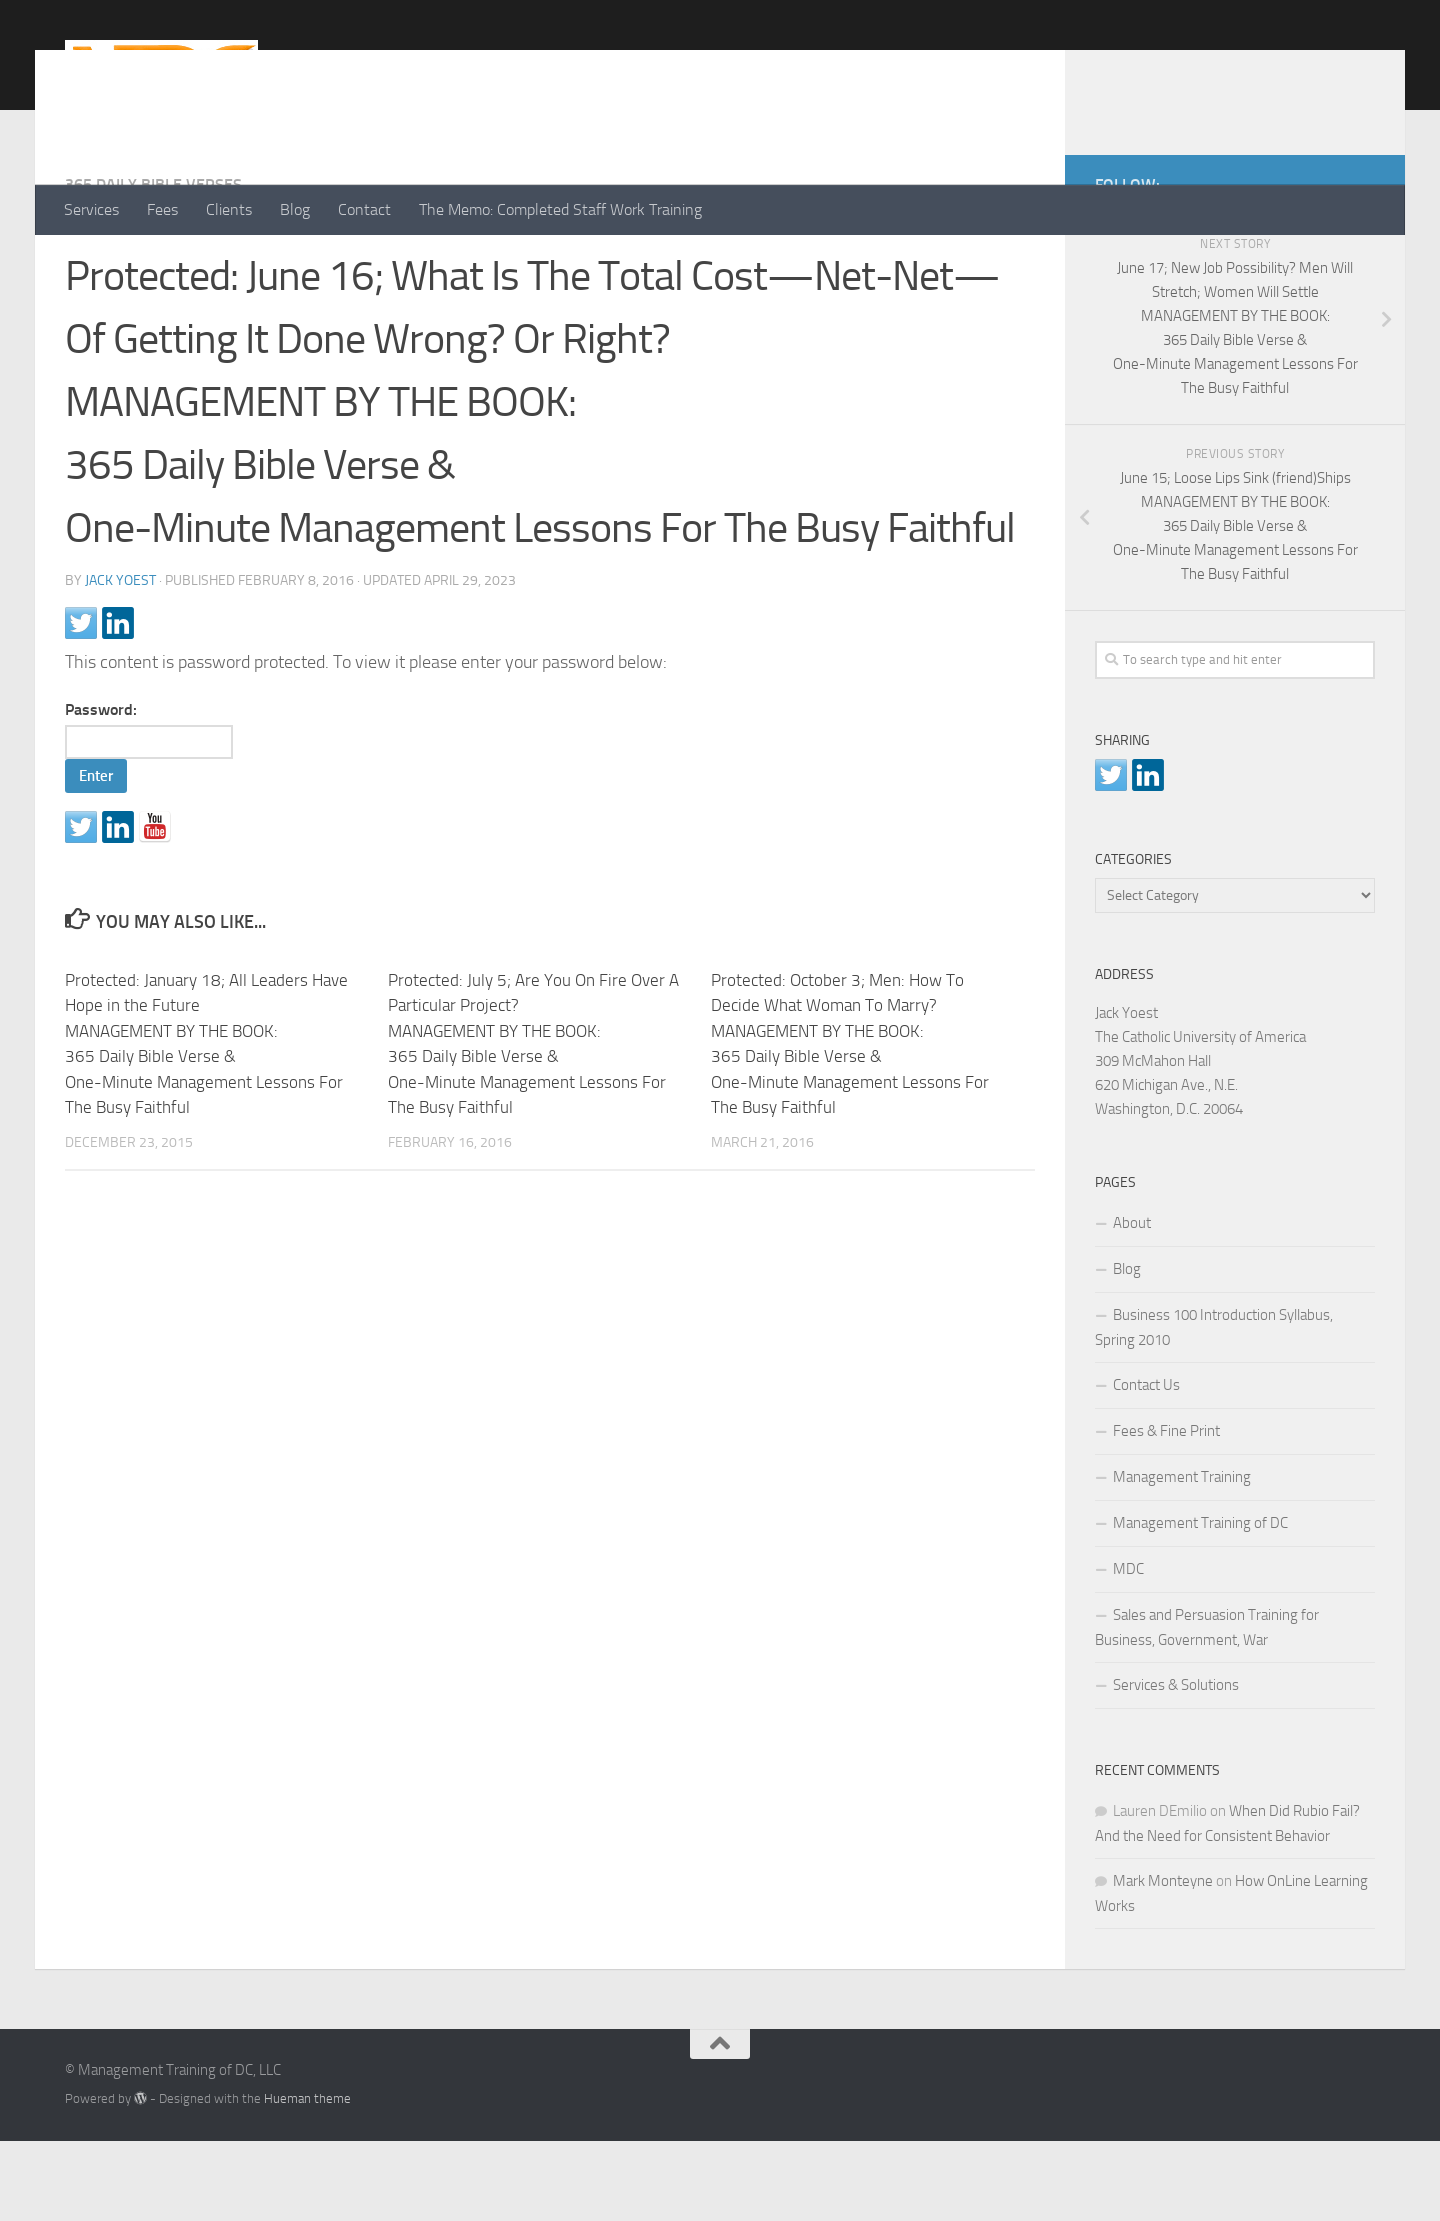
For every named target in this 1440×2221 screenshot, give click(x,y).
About (1132, 1303)
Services (91, 209)
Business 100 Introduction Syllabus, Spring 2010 (1214, 1407)
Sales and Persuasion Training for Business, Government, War (1207, 1707)
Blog (295, 209)
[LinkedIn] (1331, 261)
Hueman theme (307, 2178)
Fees (162, 209)
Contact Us (1146, 1465)
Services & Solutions (1176, 1765)
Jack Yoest (120, 660)
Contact (364, 209)
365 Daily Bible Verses (153, 264)
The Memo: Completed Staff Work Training (560, 209)
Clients (229, 209)
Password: (149, 810)
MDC (1128, 1649)
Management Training (1182, 1557)
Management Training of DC (1200, 1603)
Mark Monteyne (1163, 1961)
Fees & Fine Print (1166, 1511)
